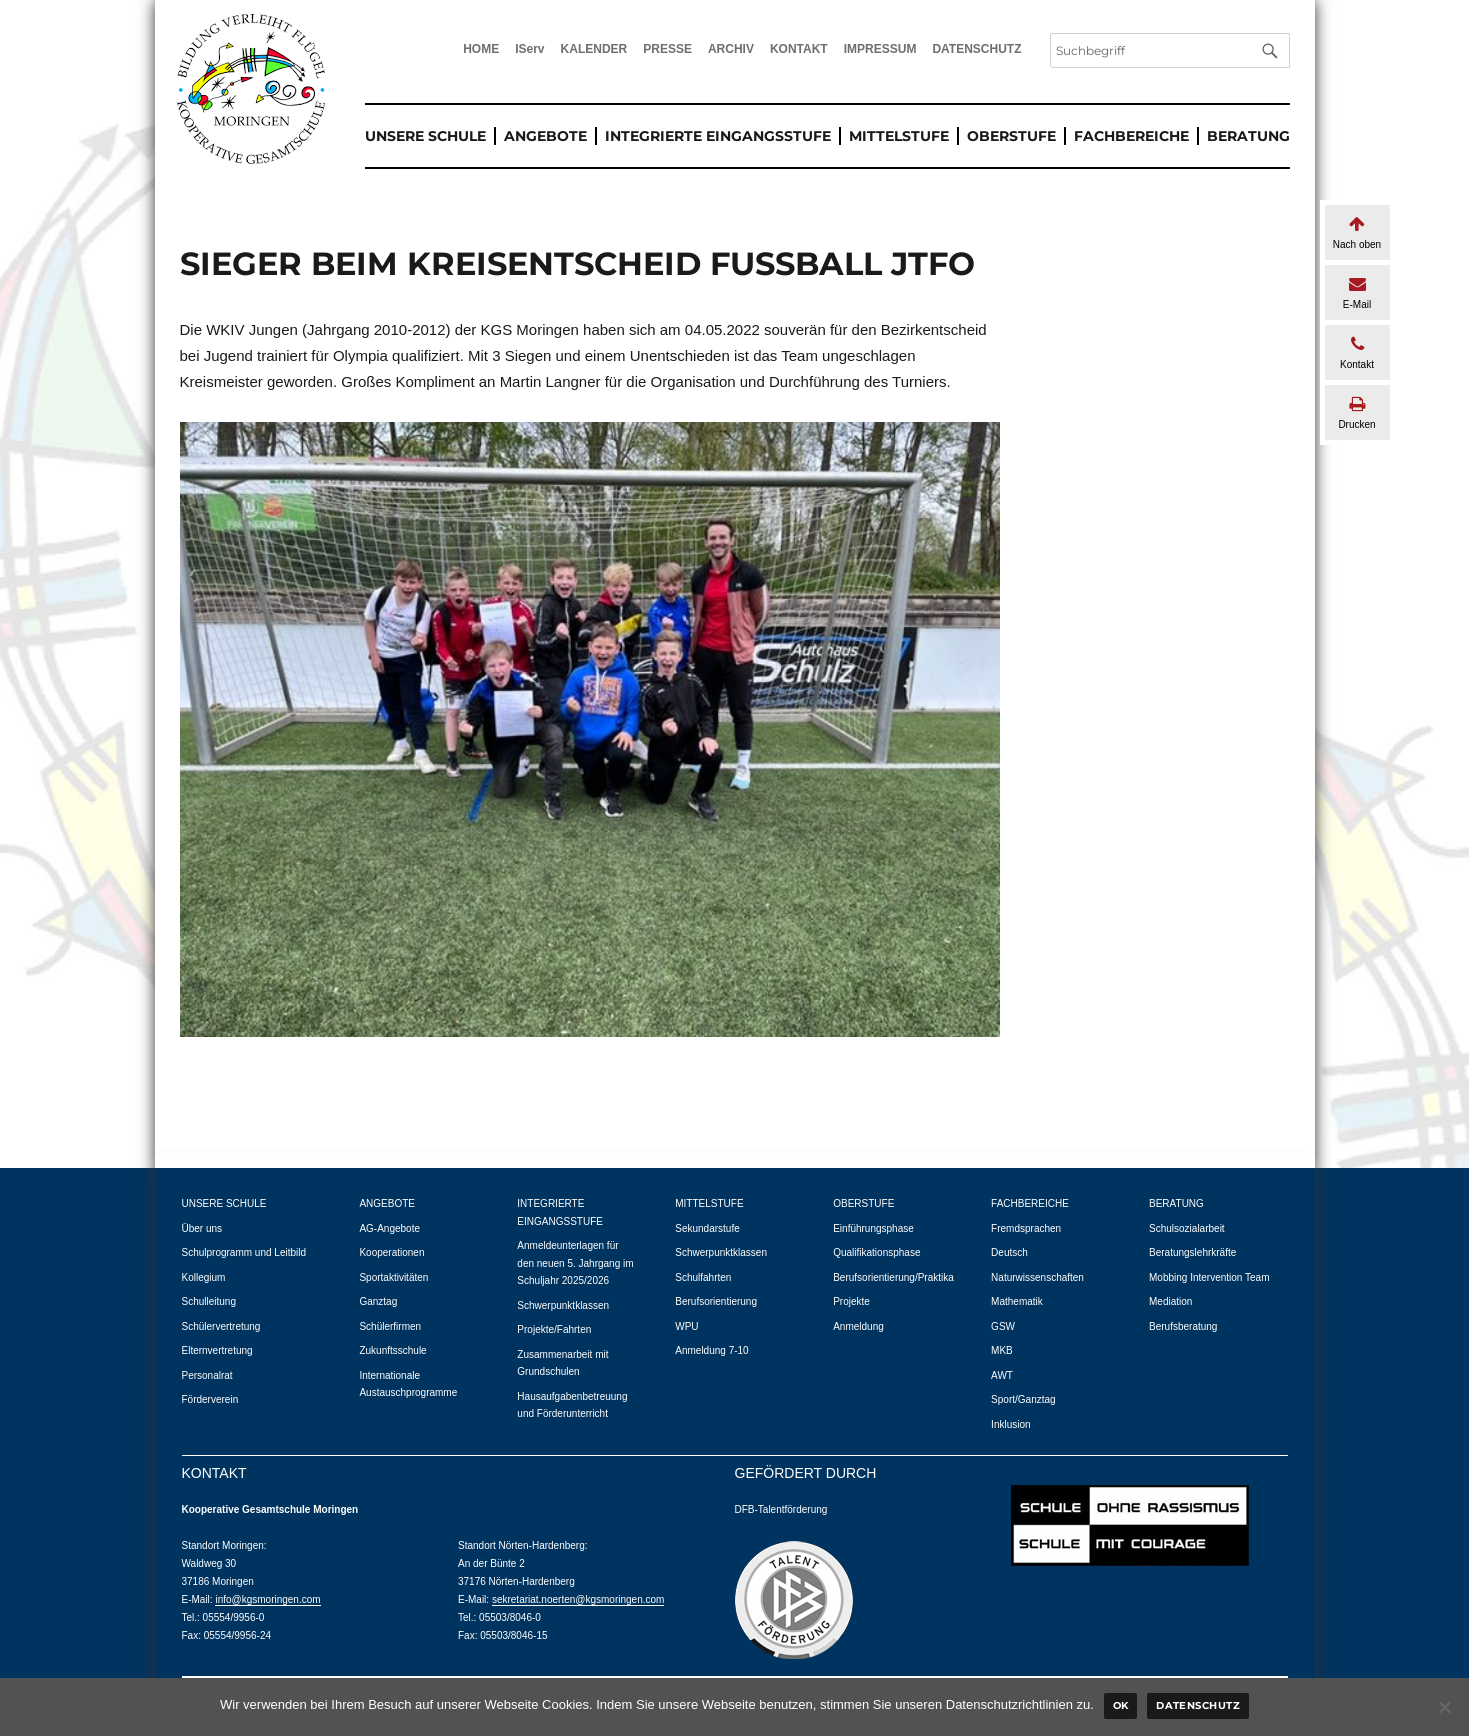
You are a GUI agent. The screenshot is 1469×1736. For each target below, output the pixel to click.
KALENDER (594, 49)
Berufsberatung (1183, 1326)
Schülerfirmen (390, 1326)
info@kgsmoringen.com (267, 1599)
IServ (529, 49)
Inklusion (1010, 1424)
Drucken (1357, 412)
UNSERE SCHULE (425, 136)
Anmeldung (858, 1326)
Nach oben (1357, 232)
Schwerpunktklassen (563, 1305)
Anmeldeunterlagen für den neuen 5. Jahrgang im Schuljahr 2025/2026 (575, 1263)
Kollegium (204, 1277)
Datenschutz (1198, 1705)
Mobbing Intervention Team (1209, 1277)
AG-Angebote (389, 1228)
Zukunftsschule (392, 1350)
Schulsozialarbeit (1187, 1228)
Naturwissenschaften (1037, 1277)
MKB (1002, 1350)
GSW (1003, 1326)
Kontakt (1357, 352)
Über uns (202, 1228)
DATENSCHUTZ (976, 49)
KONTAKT (799, 49)
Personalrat (207, 1375)
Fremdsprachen (1026, 1228)
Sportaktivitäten (393, 1277)
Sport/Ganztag (1023, 1399)
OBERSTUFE (1011, 136)
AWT (1002, 1375)
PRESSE (667, 49)
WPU (686, 1326)
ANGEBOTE (545, 136)
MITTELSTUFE (899, 136)
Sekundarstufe (707, 1228)
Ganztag (378, 1301)
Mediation (1170, 1301)
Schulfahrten (703, 1277)
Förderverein (210, 1399)
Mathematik (1017, 1301)
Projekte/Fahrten (554, 1329)
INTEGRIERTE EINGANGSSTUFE (718, 136)
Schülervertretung (221, 1326)
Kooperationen (391, 1252)
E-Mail (1357, 292)
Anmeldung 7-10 (711, 1350)
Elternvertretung (217, 1350)
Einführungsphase (873, 1228)
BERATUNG (1248, 136)
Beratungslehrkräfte (1192, 1252)
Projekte (851, 1301)
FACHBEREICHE (1131, 136)
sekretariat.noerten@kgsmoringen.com (578, 1599)
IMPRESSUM (880, 49)
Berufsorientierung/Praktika (893, 1277)
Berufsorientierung (716, 1301)
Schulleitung (209, 1301)
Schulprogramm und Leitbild (244, 1252)
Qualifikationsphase (876, 1252)
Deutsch (1009, 1252)
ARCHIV (731, 49)
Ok (1121, 1705)
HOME (481, 49)
